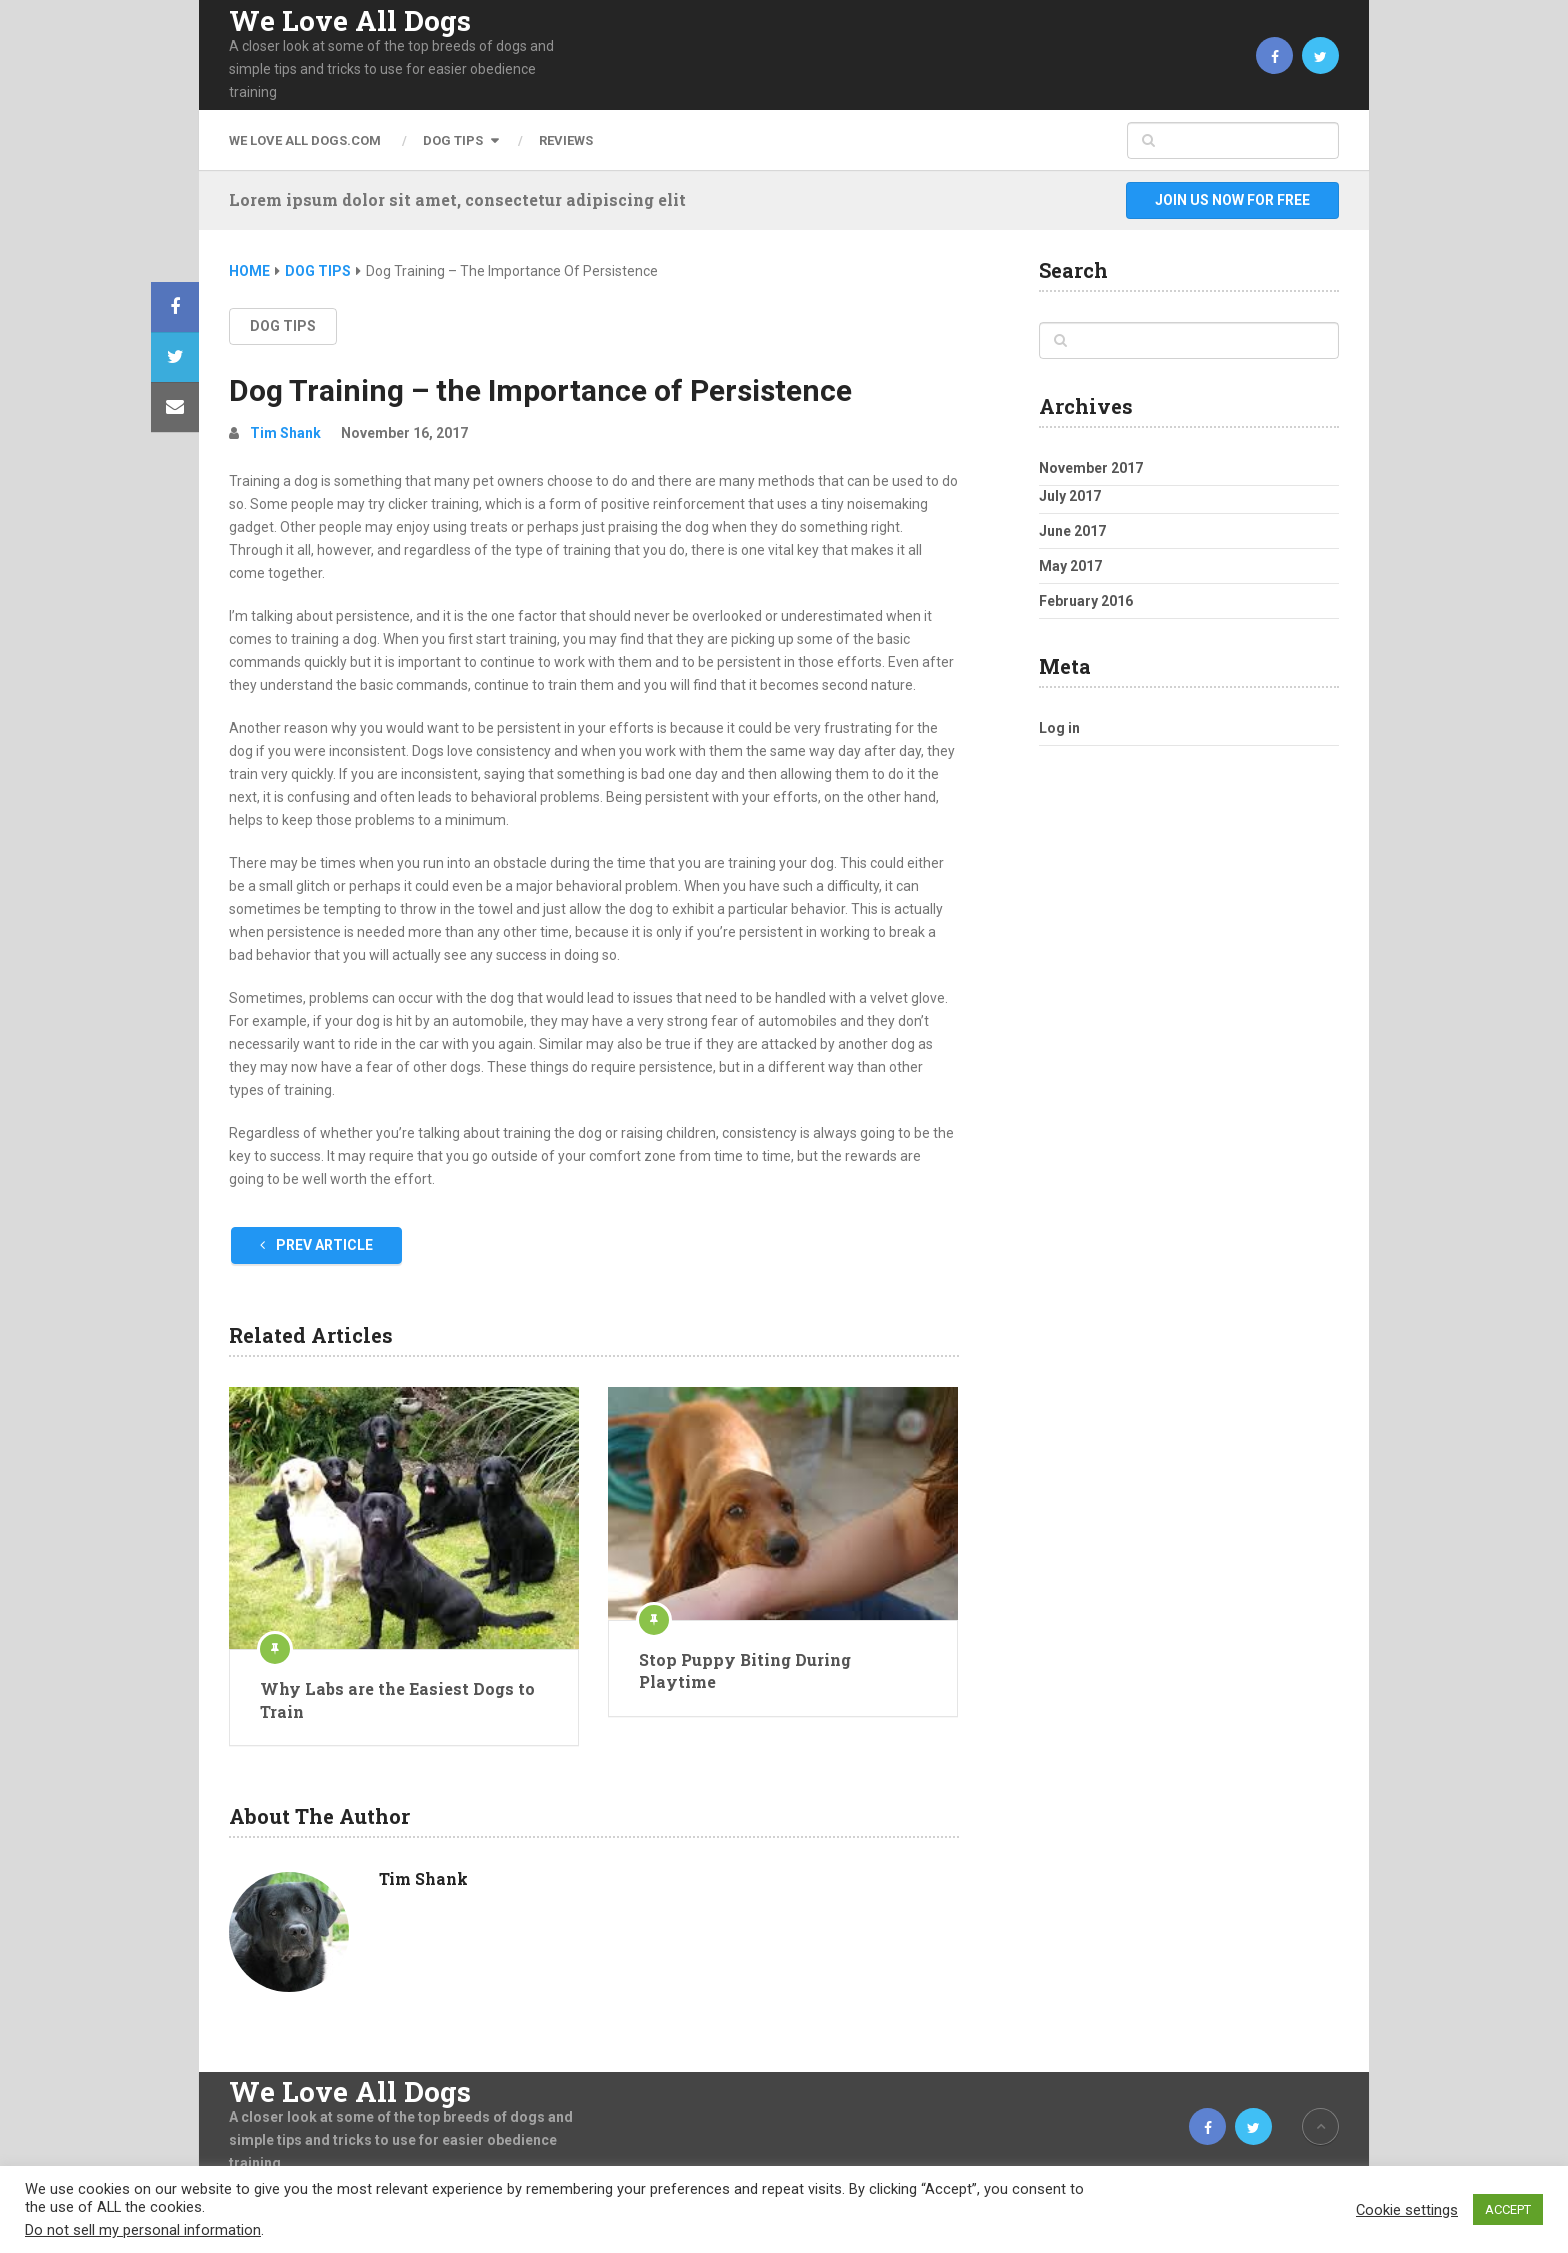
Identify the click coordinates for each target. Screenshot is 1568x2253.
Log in (1059, 728)
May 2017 (1070, 566)
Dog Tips (453, 140)
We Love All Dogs (350, 21)
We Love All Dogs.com (305, 140)
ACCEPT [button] (1508, 2209)
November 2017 (1091, 468)
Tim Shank (285, 433)
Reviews (566, 140)
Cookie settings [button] (1407, 2210)
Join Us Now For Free (1232, 200)
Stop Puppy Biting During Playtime (745, 1670)
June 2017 (1072, 531)
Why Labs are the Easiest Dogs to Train (397, 1699)
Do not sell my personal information (143, 2230)
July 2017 (1070, 496)
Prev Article (316, 1245)
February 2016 (1086, 601)
